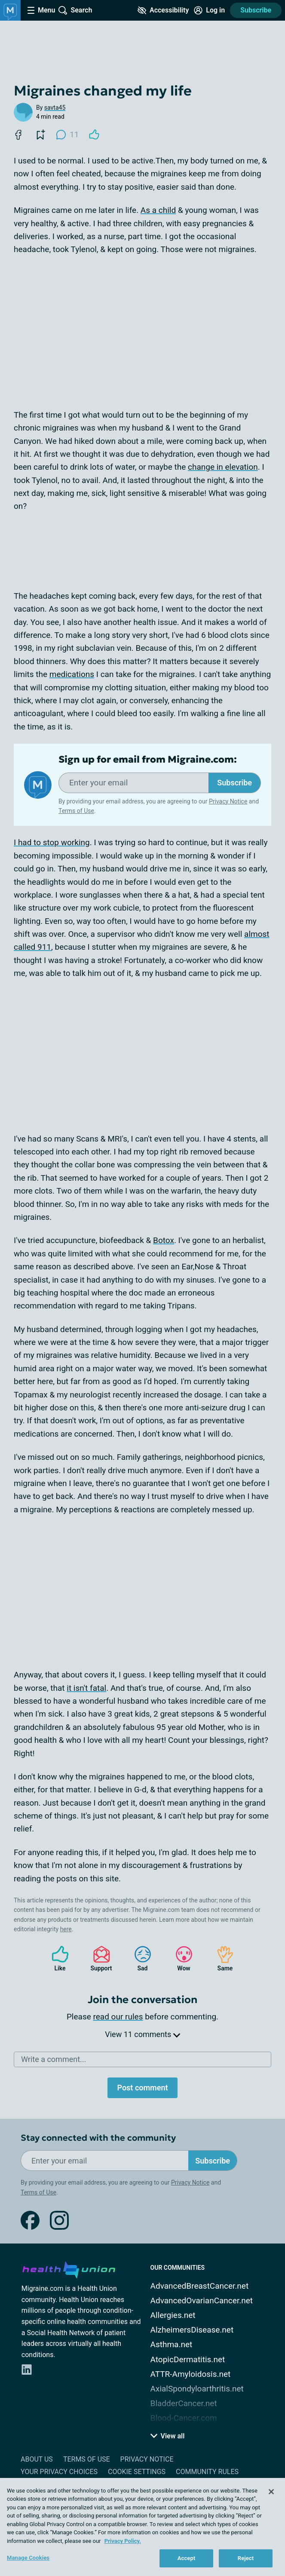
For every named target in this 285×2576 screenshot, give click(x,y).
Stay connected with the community (98, 2138)
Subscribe (255, 10)
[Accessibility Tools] (163, 10)
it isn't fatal (86, 1688)
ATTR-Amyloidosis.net (190, 2374)
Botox (163, 1240)
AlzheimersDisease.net (192, 2330)
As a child (158, 210)
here (66, 1929)
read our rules (118, 2017)
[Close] (271, 2491)
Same (221, 1958)
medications (71, 674)
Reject (246, 2558)
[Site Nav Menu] (41, 10)
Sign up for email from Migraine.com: (147, 759)
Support (98, 1958)
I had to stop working (52, 842)
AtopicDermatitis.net (187, 2359)
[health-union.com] (68, 2268)
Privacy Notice (228, 801)
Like (56, 1958)
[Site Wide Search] (75, 10)
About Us (37, 2459)
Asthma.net (171, 2344)
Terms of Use (76, 810)
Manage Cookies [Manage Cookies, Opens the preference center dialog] (28, 2557)
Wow (180, 1958)
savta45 (54, 107)
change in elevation (223, 467)
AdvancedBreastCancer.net (199, 2286)
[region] (142, 2527)
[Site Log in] (209, 10)
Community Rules (207, 2472)
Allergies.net (173, 2315)
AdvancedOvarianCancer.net (201, 2300)
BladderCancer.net (183, 2403)
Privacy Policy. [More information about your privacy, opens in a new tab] (122, 2541)
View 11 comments (142, 2034)
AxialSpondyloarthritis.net (197, 2389)
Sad (138, 1958)
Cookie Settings (136, 2472)
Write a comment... (53, 2059)
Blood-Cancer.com (183, 2418)
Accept (187, 2558)
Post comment (142, 2087)
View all (167, 2436)
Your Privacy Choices (59, 2472)
